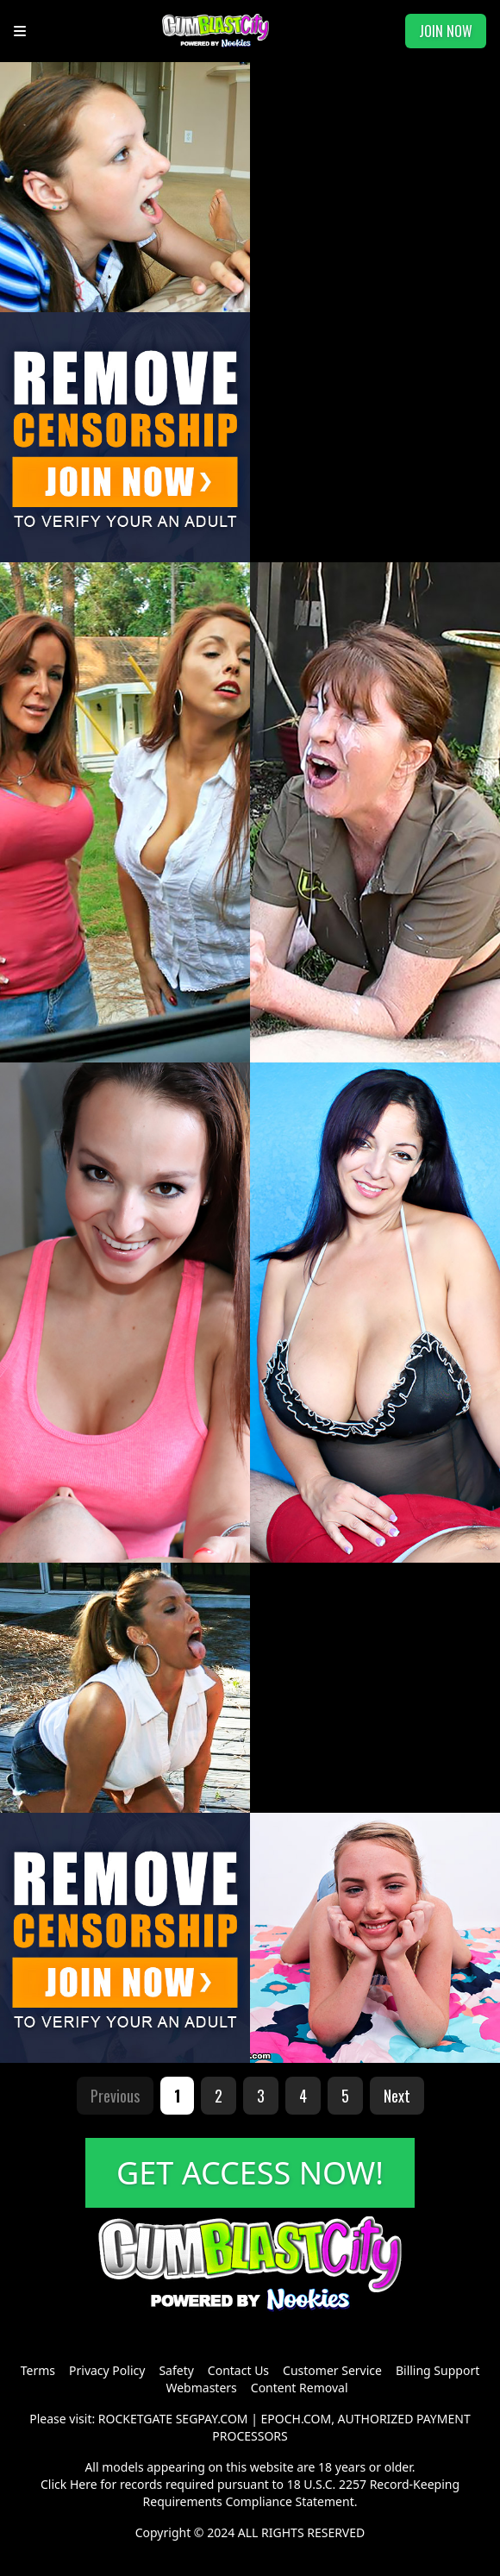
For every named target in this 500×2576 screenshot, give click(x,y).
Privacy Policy (107, 2370)
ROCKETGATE (135, 2418)
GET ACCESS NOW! (250, 2173)
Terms (38, 2370)
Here (83, 2484)
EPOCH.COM (296, 2418)
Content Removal (299, 2387)
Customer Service (332, 2370)
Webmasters (201, 2387)
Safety (176, 2370)
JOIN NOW (445, 31)
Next (397, 2095)
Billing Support (437, 2370)
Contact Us (238, 2370)
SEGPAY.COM (212, 2418)
